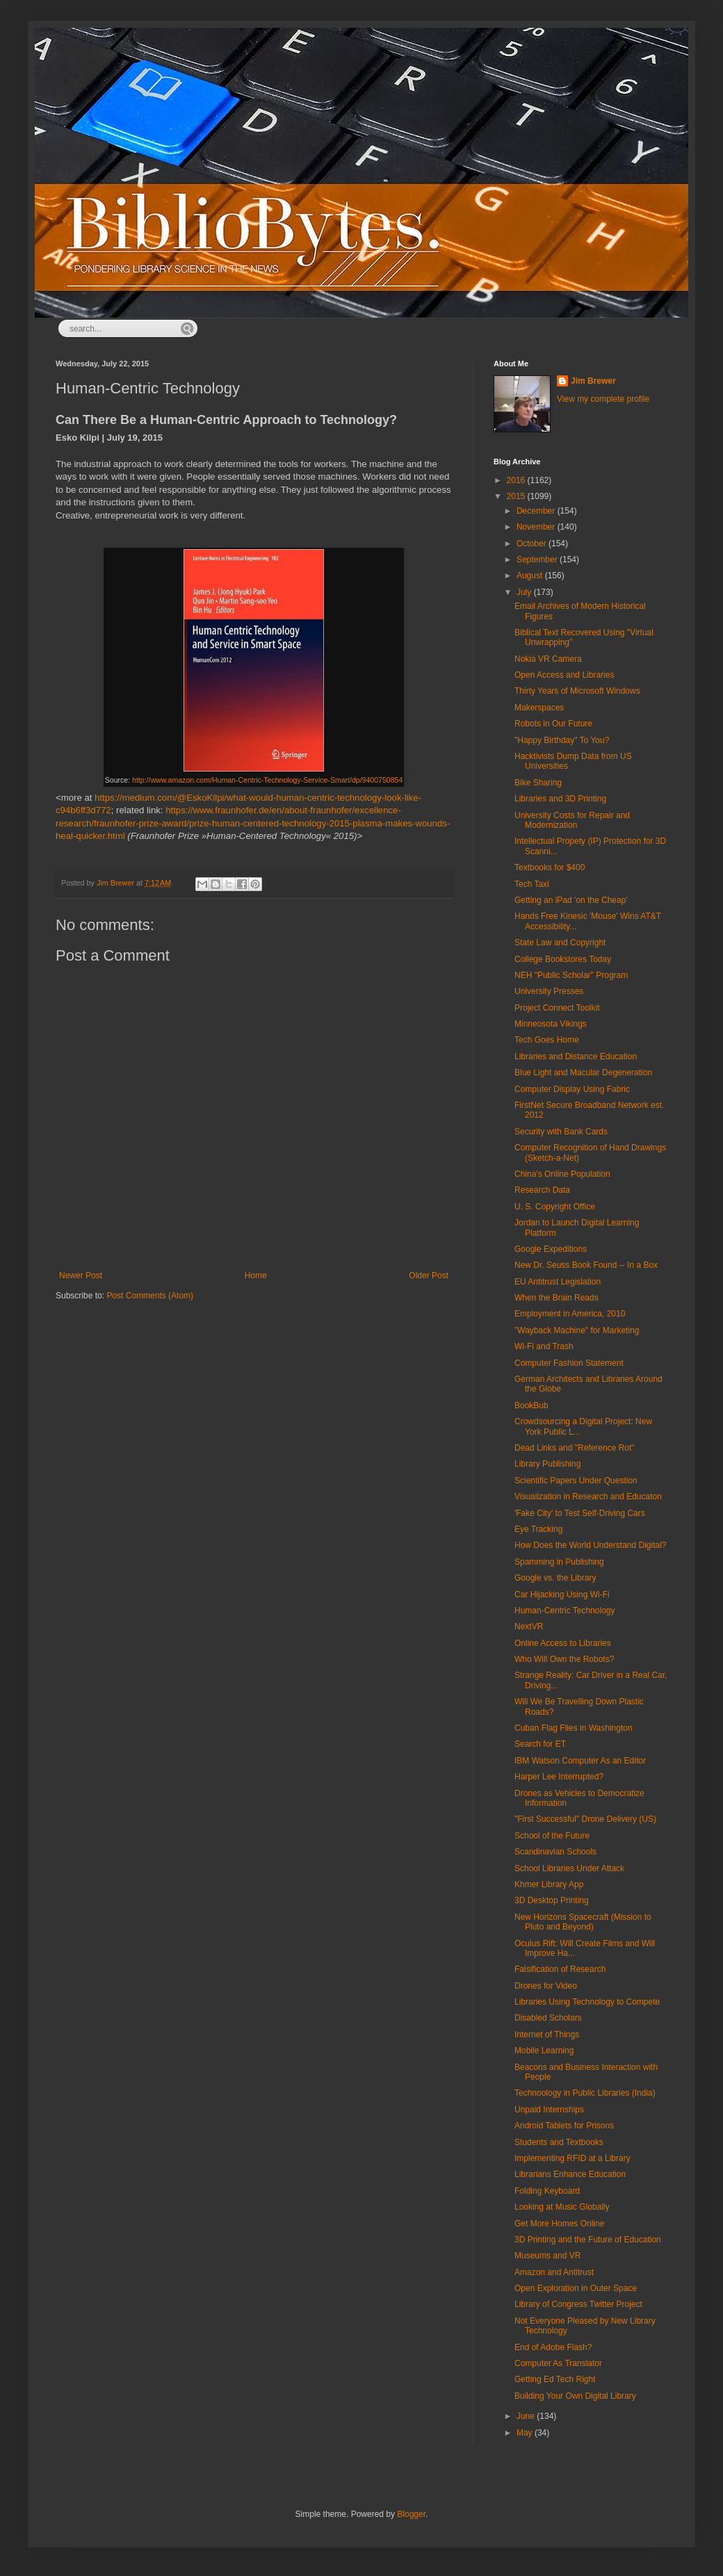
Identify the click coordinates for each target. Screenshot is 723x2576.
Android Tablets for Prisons (564, 2125)
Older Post (428, 1275)
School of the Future (552, 1836)
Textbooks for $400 (549, 867)
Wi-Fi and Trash (544, 1346)
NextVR (528, 1626)
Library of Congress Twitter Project (578, 2304)
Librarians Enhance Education (570, 2174)
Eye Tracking (538, 1529)
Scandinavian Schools (555, 1852)
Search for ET (540, 1744)
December (537, 511)
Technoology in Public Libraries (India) (585, 2093)
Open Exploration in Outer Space (575, 2288)
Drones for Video (545, 1986)
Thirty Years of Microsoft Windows (577, 691)
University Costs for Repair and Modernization (572, 820)
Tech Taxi (531, 884)
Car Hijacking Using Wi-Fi (562, 1594)
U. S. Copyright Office (554, 1207)
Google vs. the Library (555, 1578)
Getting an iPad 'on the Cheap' (571, 900)
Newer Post (80, 1275)
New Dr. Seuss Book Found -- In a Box (586, 1265)
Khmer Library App (548, 1884)
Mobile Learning (544, 2050)
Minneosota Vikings (550, 1024)
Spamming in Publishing (559, 1562)
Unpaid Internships (549, 2109)
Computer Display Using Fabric (572, 1089)
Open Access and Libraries (564, 675)
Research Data (542, 1190)
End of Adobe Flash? (553, 2347)
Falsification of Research (560, 1969)
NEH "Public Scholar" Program (571, 975)
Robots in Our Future (553, 723)
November (537, 527)
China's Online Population (562, 1174)
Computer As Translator (558, 2363)
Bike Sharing (538, 783)
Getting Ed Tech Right (555, 2379)
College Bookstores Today (562, 959)
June (527, 2416)
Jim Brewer (593, 381)
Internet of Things (546, 2034)
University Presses (548, 991)
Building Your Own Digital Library (575, 2396)
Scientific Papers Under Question (575, 1480)
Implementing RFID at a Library (572, 2158)
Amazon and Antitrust (554, 2272)
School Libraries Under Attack (569, 1868)
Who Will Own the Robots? (564, 1659)
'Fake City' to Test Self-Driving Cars (579, 1513)
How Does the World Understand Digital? (590, 1545)
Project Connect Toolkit (557, 1008)
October (533, 543)
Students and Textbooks (558, 2142)
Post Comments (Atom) (149, 1296)
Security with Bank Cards (561, 1131)
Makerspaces (539, 707)
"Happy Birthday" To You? (561, 740)
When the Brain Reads (556, 1298)
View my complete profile (603, 399)
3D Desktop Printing (551, 1900)
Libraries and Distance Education (575, 1056)
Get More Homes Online (559, 2223)
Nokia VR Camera (548, 659)
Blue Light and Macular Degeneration (583, 1072)
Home (256, 1275)
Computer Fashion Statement (569, 1363)
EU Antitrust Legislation (557, 1282)
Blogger (411, 2514)
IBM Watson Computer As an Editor (580, 1761)
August (531, 575)
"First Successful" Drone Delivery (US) (585, 1819)
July (525, 592)
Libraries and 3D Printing (560, 799)
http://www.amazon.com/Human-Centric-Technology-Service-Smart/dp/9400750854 (267, 780)
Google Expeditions (550, 1249)
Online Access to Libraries (562, 1643)
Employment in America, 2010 (569, 1314)
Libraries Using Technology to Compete (587, 2002)
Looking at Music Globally (562, 2207)
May (526, 2433)
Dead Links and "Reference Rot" (574, 1448)
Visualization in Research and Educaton (588, 1496)
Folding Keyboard (547, 2191)
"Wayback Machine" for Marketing (576, 1330)
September (538, 559)
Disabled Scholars (548, 2018)
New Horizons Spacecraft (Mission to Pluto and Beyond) (582, 1922)
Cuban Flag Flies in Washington (573, 1728)
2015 (517, 496)
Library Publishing (547, 1464)
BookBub (531, 1405)
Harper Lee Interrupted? (558, 1777)
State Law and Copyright (560, 942)
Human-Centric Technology (564, 1610)
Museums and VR (547, 2255)
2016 (517, 480)
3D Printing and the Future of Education (587, 2239)
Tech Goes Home (546, 1040)
